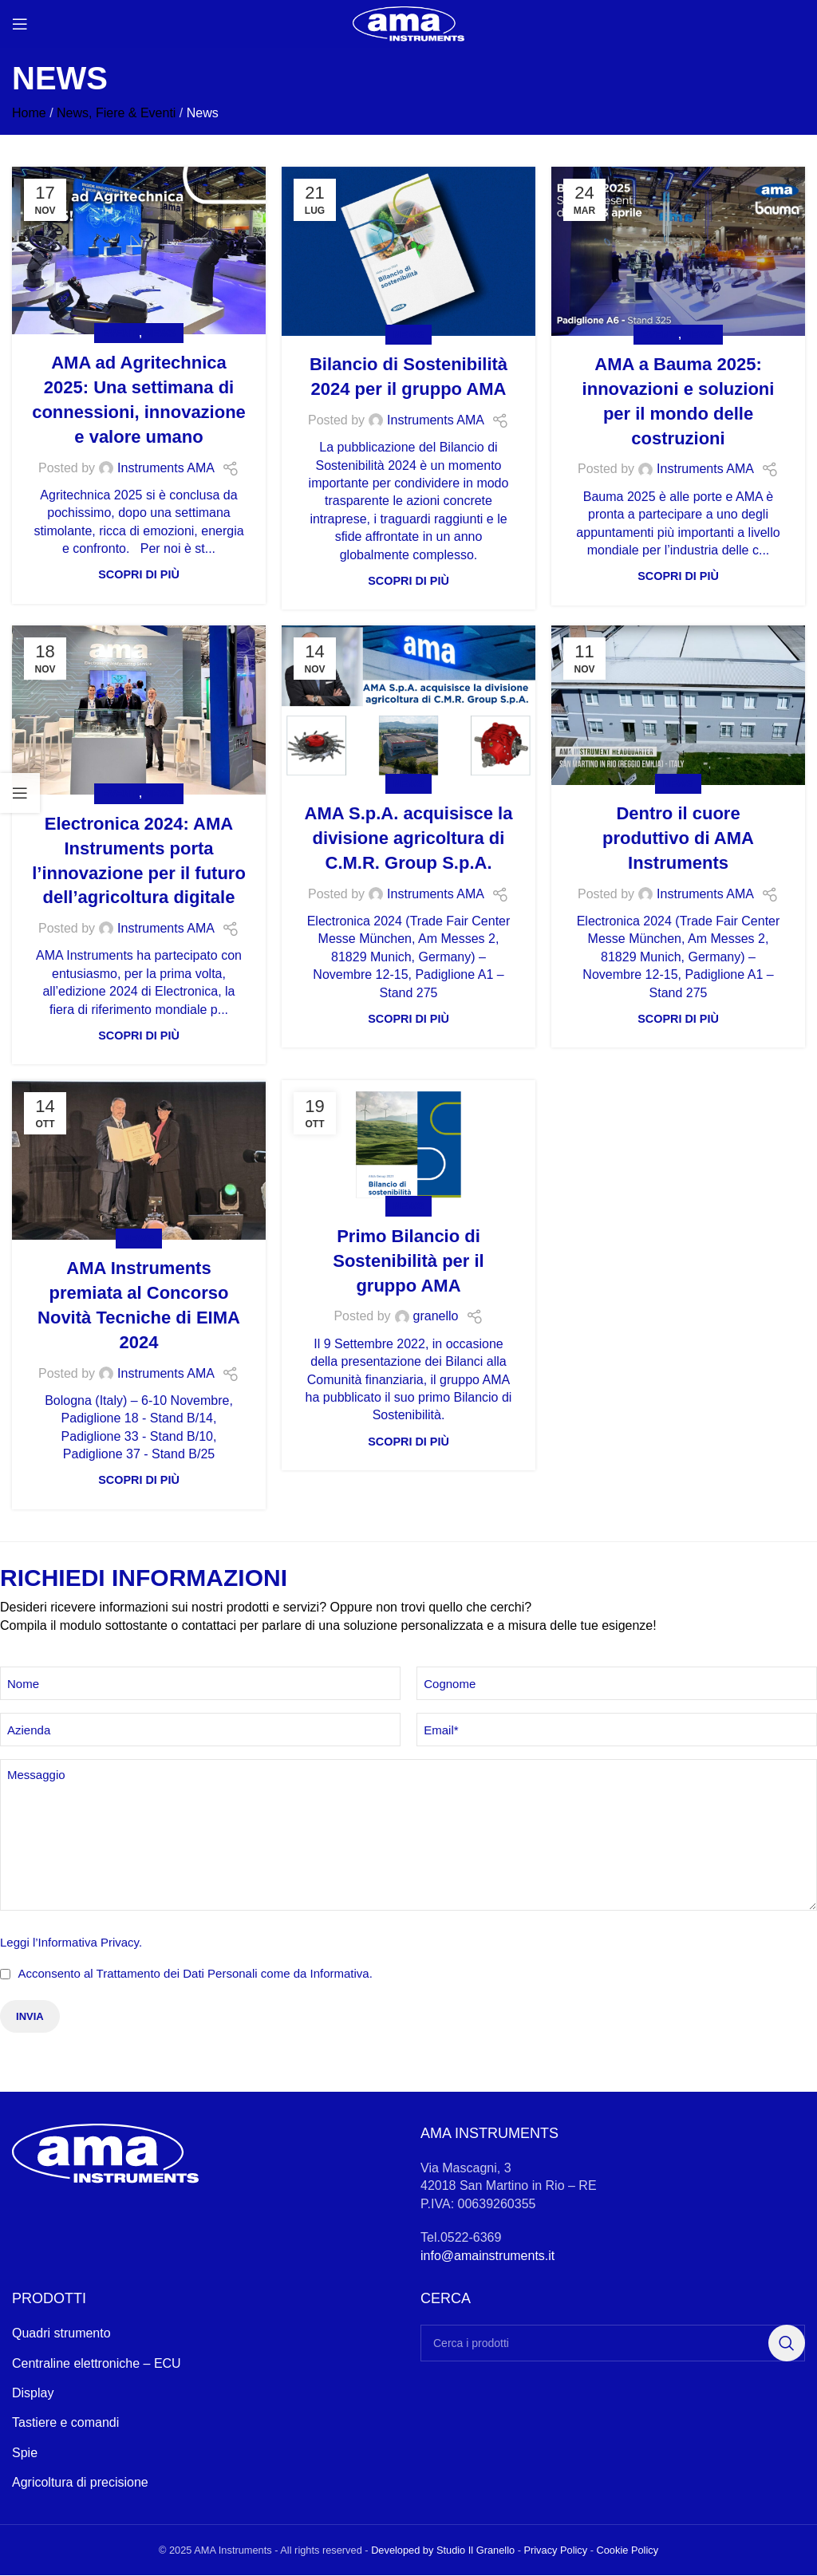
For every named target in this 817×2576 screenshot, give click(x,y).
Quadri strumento (61, 2334)
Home (29, 113)
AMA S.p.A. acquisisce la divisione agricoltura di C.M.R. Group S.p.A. (409, 838)
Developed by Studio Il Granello (443, 2551)
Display (32, 2393)
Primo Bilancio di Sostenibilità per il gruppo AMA (408, 1261)
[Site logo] (408, 23)
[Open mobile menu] (20, 24)
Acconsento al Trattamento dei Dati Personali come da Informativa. (195, 1973)
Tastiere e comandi (65, 2424)
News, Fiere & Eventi (116, 113)
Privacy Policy (555, 2551)
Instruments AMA (166, 468)
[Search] (612, 2344)
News (159, 333)
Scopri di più (139, 574)
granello (436, 1316)
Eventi (120, 333)
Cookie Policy (628, 2551)
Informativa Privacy (88, 1942)
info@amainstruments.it (487, 2256)
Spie (24, 2453)
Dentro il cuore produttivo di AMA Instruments (678, 838)
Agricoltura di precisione (80, 2484)
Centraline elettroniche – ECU (96, 2364)
